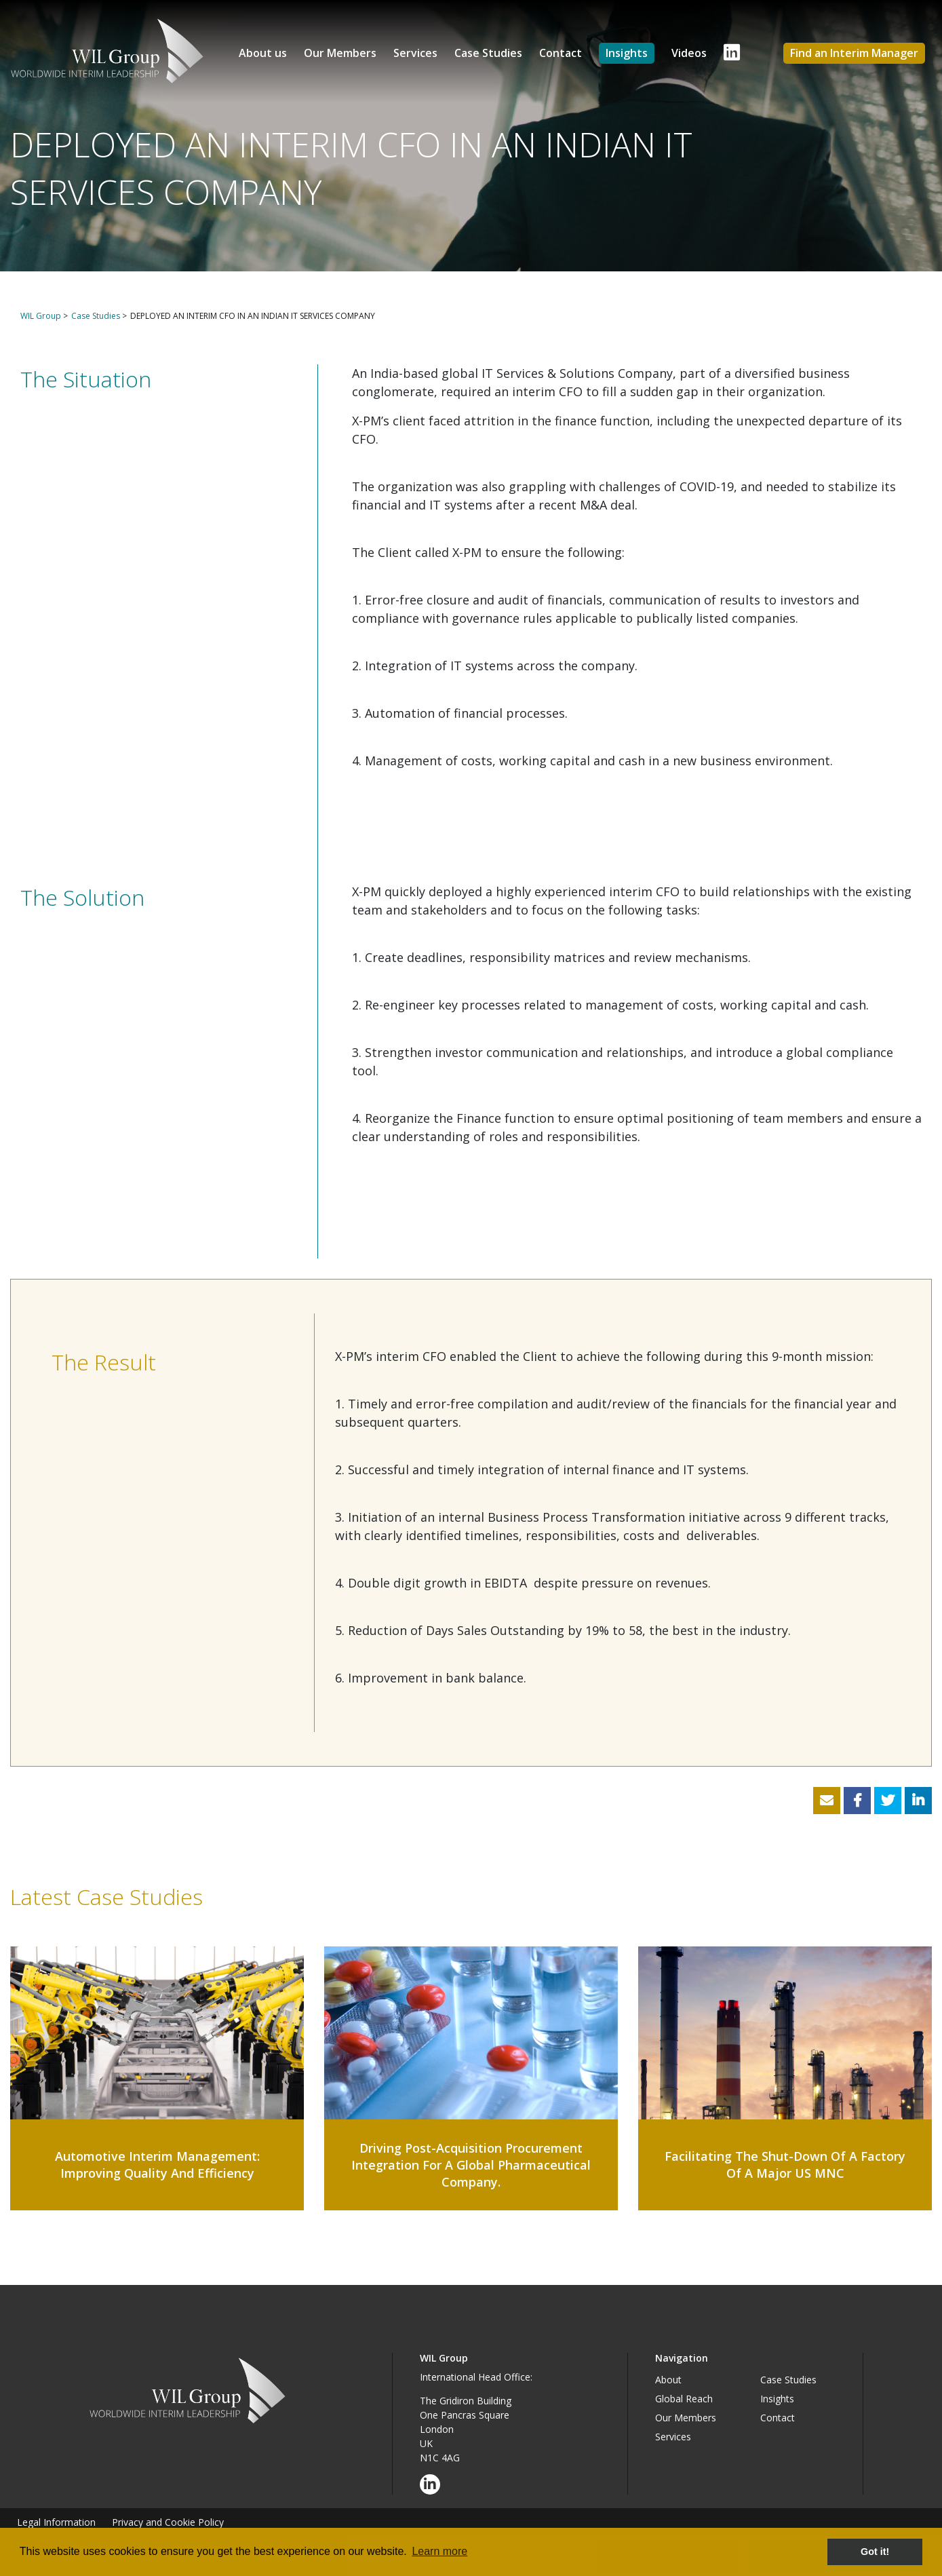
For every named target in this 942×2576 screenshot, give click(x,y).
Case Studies (488, 52)
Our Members (340, 52)
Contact (560, 52)
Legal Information (56, 2522)
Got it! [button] (875, 2551)
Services (415, 52)
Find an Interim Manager (854, 52)
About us (263, 52)
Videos (689, 52)
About (668, 2379)
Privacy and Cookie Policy (168, 2522)
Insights (627, 52)
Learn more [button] (439, 2551)
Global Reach (684, 2398)
